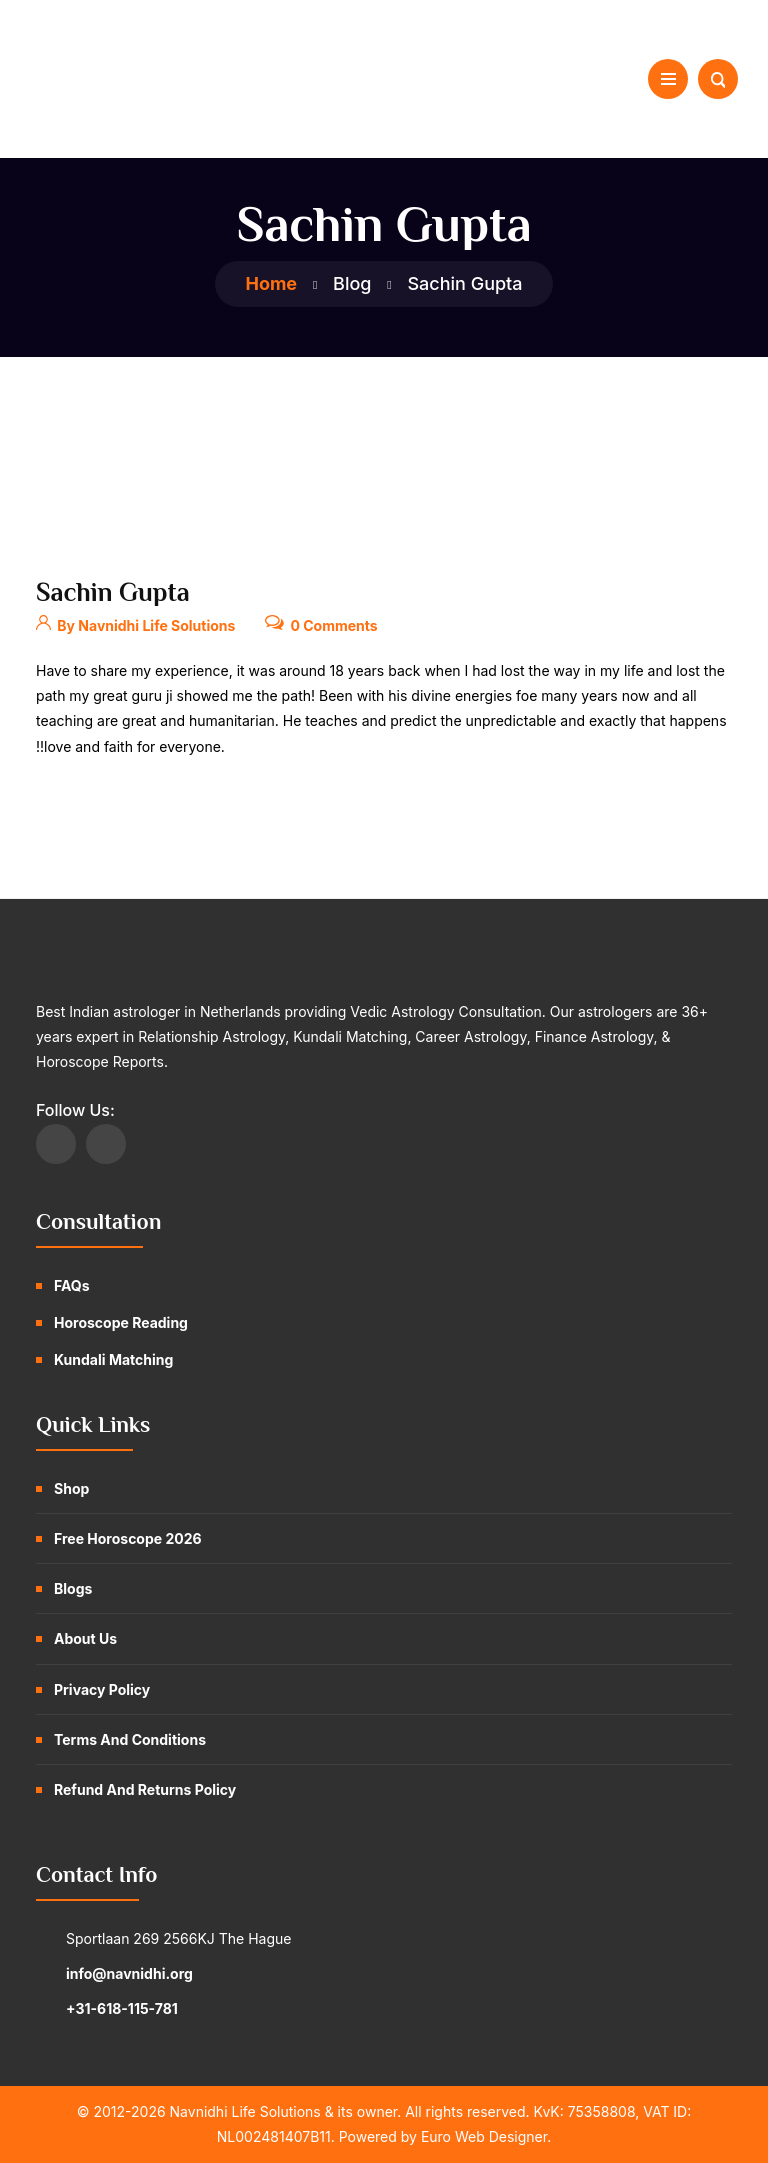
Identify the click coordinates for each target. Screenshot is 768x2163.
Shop (71, 1488)
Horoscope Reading (121, 1322)
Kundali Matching (113, 1359)
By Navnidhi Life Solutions (135, 621)
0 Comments (321, 621)
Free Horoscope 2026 (128, 1538)
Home (271, 283)
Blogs (73, 1588)
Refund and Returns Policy (145, 1789)
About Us (85, 1638)
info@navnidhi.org (129, 1973)
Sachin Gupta (113, 592)
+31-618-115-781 (122, 2008)
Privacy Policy (102, 1689)
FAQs (72, 1285)
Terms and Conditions (130, 1739)
